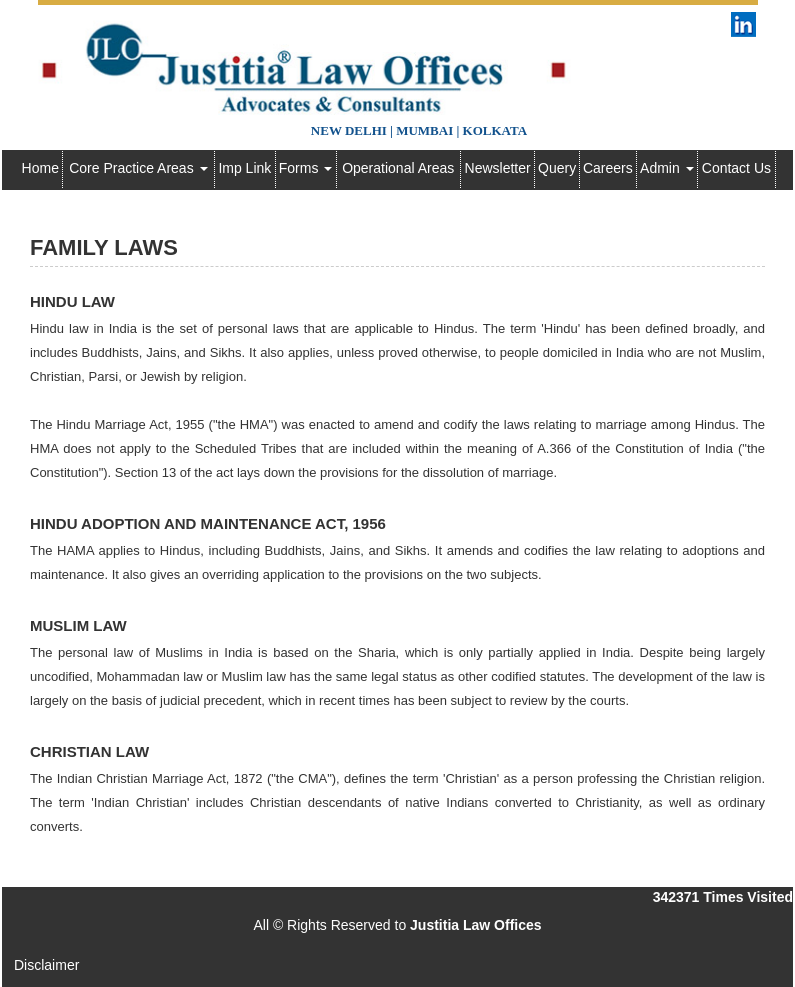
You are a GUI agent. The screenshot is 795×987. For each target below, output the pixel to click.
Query (557, 168)
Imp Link (244, 168)
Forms (306, 168)
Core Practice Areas (138, 168)
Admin (667, 168)
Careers (608, 168)
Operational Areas (398, 168)
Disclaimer (46, 965)
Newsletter (498, 168)
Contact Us (736, 168)
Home (40, 168)
